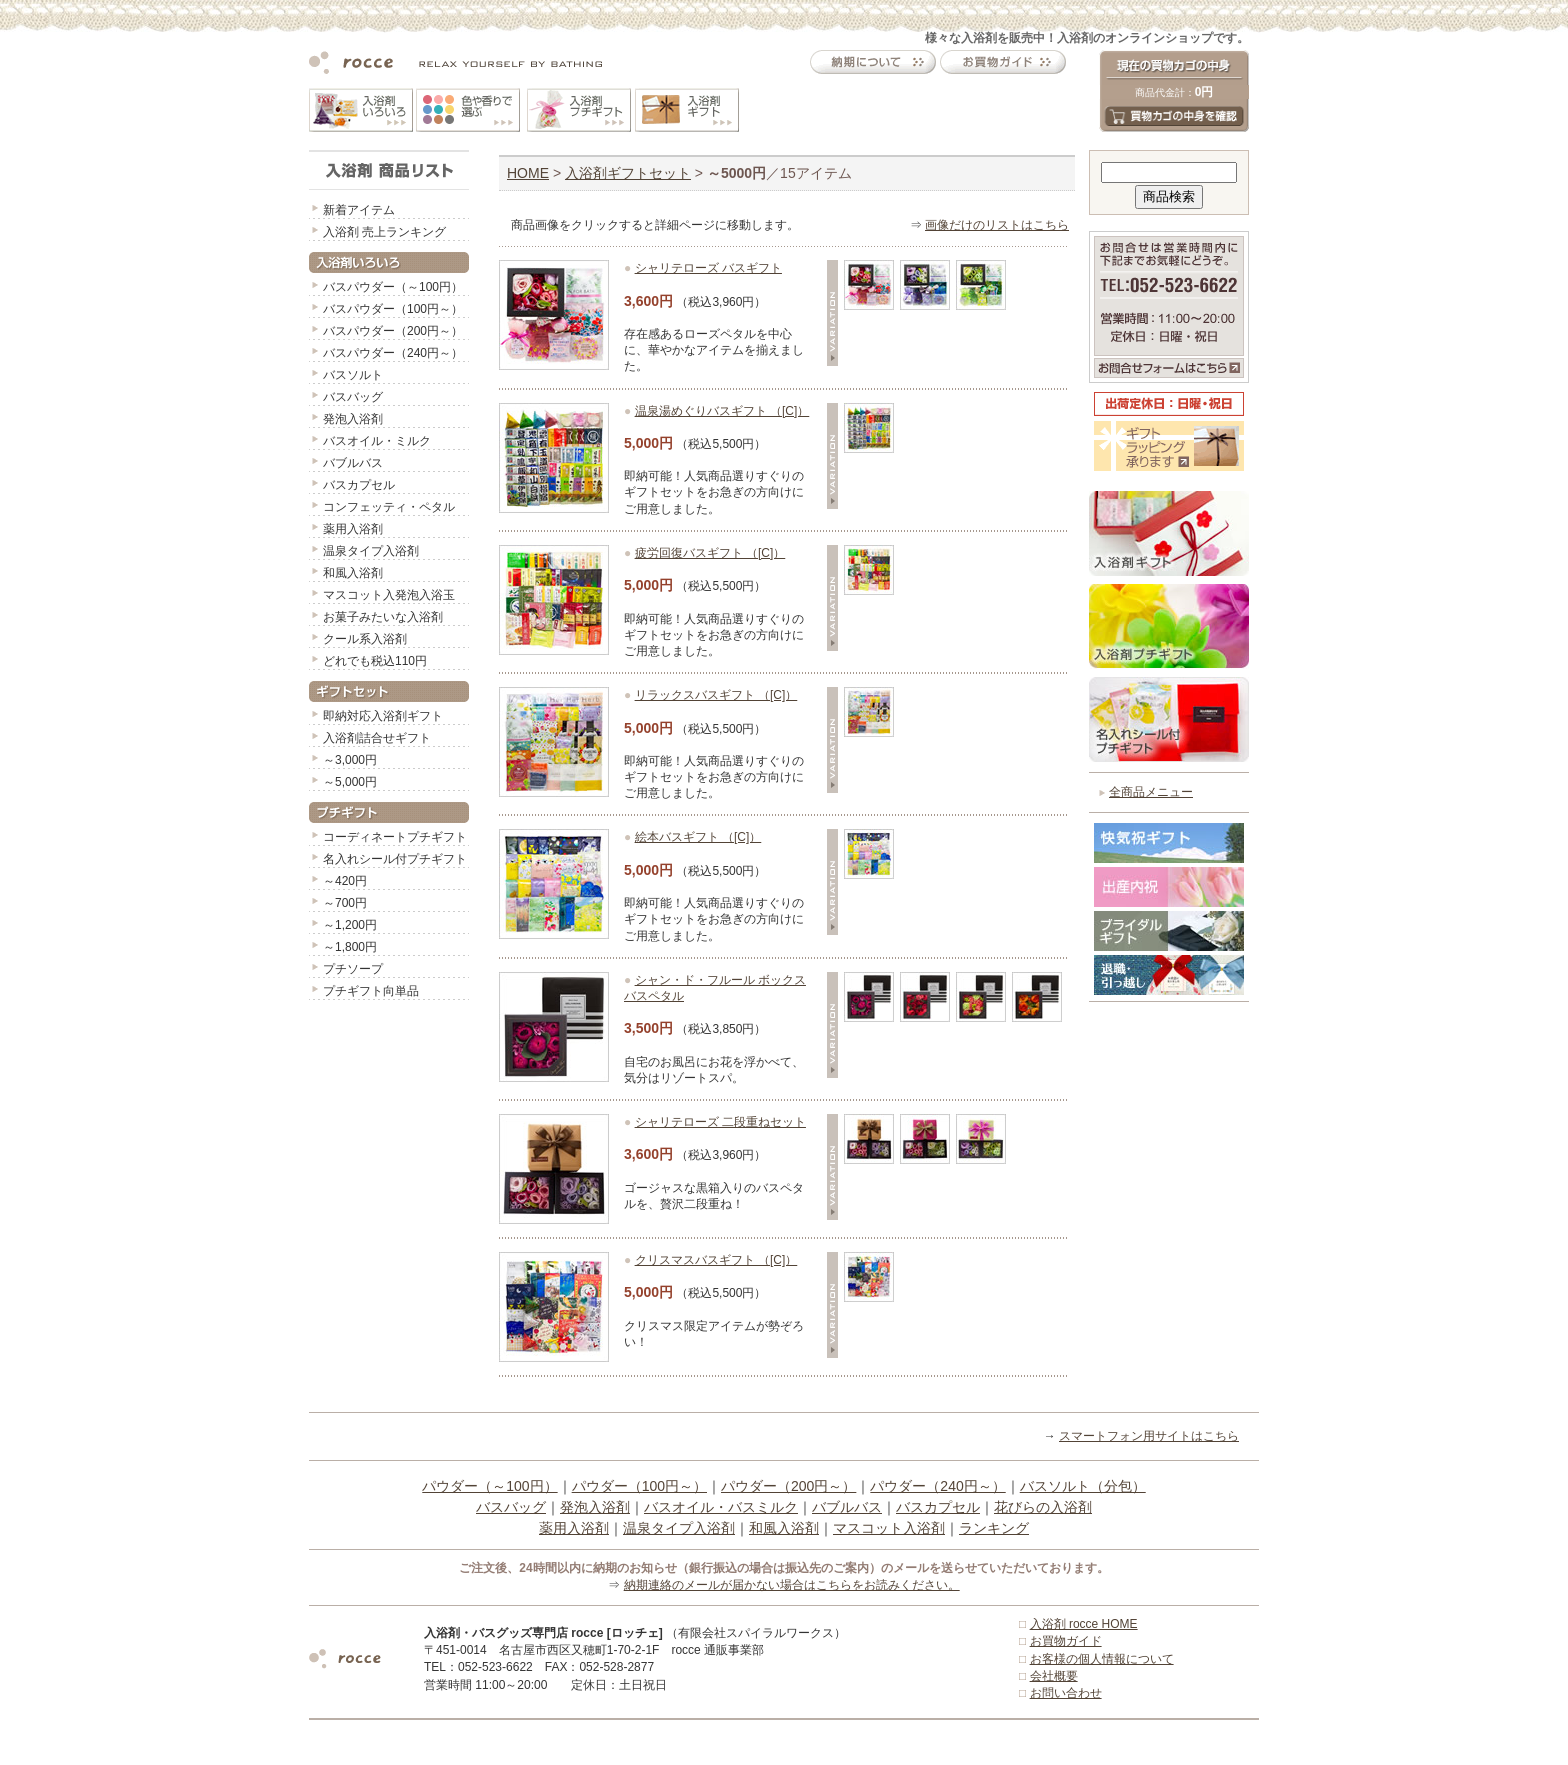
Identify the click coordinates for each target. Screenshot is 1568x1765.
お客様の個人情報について (1102, 1659)
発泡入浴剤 (353, 419)
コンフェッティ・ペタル (389, 507)
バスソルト (353, 375)
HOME (528, 173)
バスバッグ (353, 397)
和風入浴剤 (353, 573)
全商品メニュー (1151, 792)
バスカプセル (359, 485)
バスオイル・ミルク (377, 441)
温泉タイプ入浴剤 (371, 551)
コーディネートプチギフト (395, 837)
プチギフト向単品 (371, 991)
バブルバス (353, 463)
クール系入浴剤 (365, 639)
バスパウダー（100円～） (393, 309)
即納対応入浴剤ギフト (383, 716)
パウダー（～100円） (489, 1486)
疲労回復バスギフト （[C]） (710, 553)
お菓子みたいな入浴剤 (383, 617)
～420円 (345, 881)
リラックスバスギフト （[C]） (716, 695)
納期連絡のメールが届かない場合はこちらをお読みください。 (792, 1585)
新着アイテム (359, 210)
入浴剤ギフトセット (628, 173)
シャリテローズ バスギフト (708, 268)
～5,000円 (350, 782)
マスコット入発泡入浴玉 (389, 595)
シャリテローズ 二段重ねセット (720, 1122)
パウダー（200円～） (788, 1486)
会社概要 (1054, 1676)
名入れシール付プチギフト (395, 859)
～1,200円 (350, 925)
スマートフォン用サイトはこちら (1149, 1436)
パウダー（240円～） (937, 1486)
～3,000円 (350, 760)
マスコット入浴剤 (889, 1528)
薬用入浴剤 (353, 529)
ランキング (994, 1528)
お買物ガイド (1066, 1641)
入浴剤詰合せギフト (377, 738)
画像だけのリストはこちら (997, 225)
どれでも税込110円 (375, 661)
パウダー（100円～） (639, 1486)
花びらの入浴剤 (1043, 1507)
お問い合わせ (1066, 1693)
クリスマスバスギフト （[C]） (716, 1260)
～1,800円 (350, 947)
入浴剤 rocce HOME (1084, 1624)
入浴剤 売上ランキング (384, 232)
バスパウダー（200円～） (393, 331)
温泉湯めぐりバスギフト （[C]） (722, 411)
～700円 (345, 903)
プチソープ (353, 969)
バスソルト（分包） (1083, 1486)
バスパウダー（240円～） (393, 353)
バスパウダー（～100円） (393, 287)
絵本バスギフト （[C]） (698, 837)
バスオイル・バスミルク (721, 1507)
